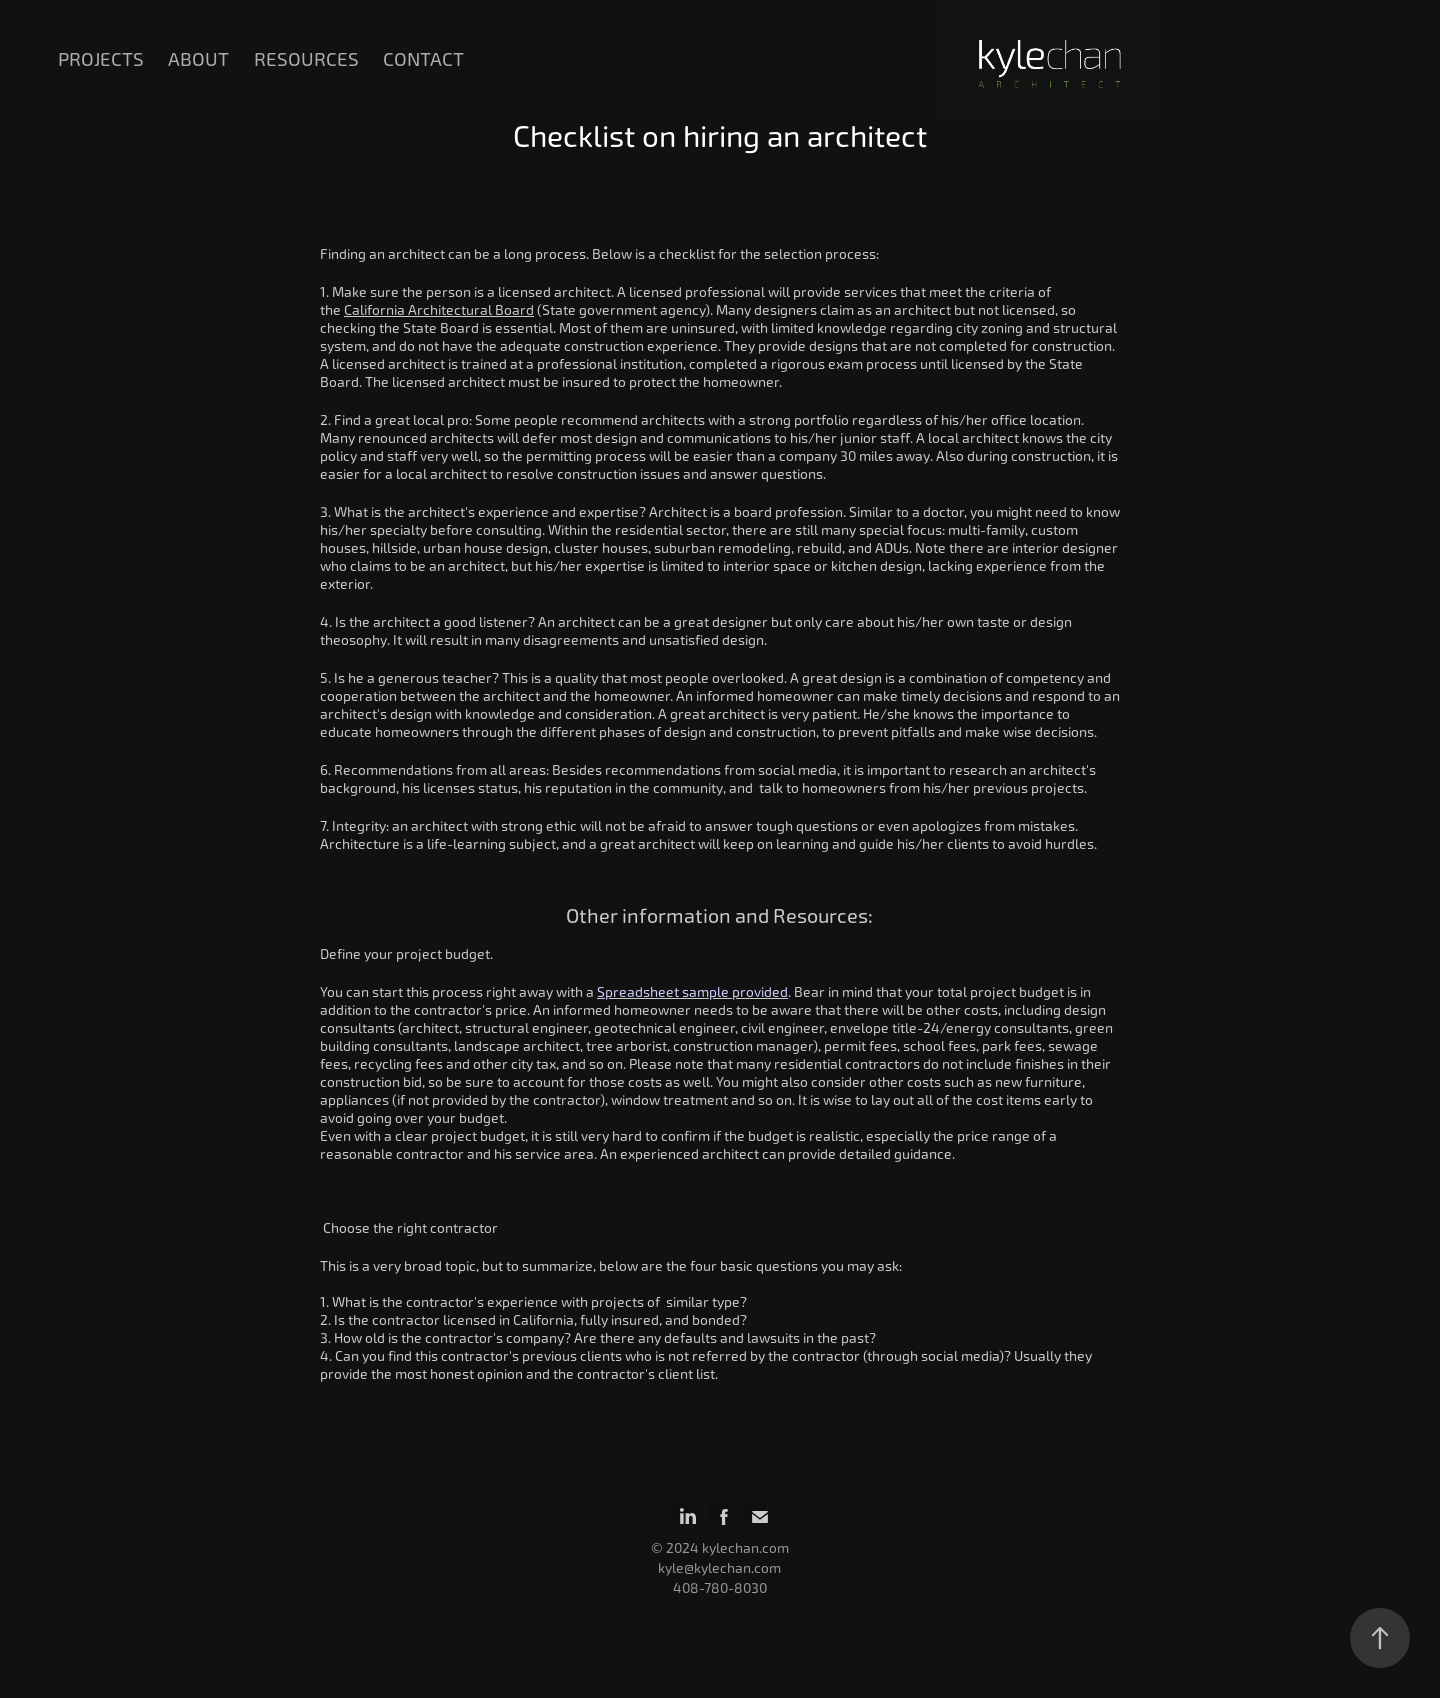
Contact (423, 59)
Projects (101, 59)
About (198, 59)
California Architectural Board (439, 310)
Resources (306, 59)
